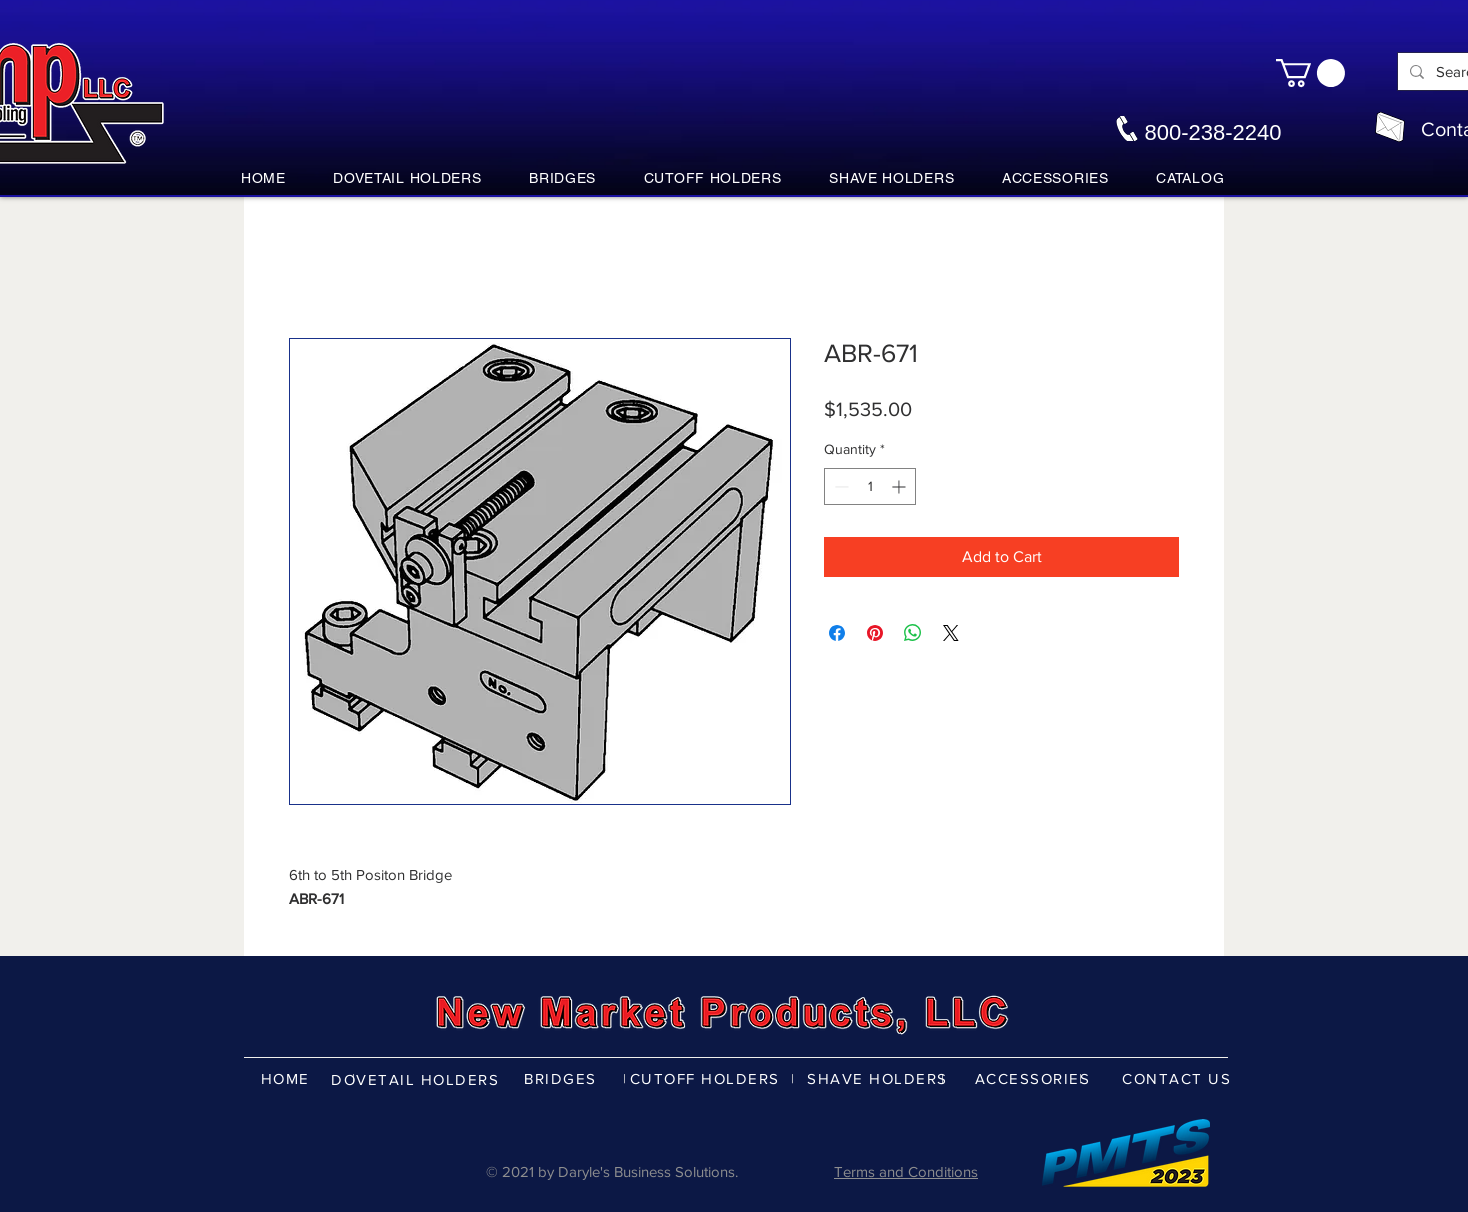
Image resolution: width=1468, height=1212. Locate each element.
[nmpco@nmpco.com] (1390, 127)
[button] (1310, 73)
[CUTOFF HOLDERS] (706, 1078)
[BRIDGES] (562, 1078)
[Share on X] (951, 633)
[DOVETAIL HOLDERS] (417, 1079)
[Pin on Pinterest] (875, 633)
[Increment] (900, 486)
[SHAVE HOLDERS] (879, 1078)
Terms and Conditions (906, 1171)
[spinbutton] (870, 486)
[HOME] (287, 1078)
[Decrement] (839, 486)
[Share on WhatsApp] (913, 633)
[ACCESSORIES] (1034, 1078)
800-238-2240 (1212, 132)
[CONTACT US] (1178, 1078)
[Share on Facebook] (837, 633)
